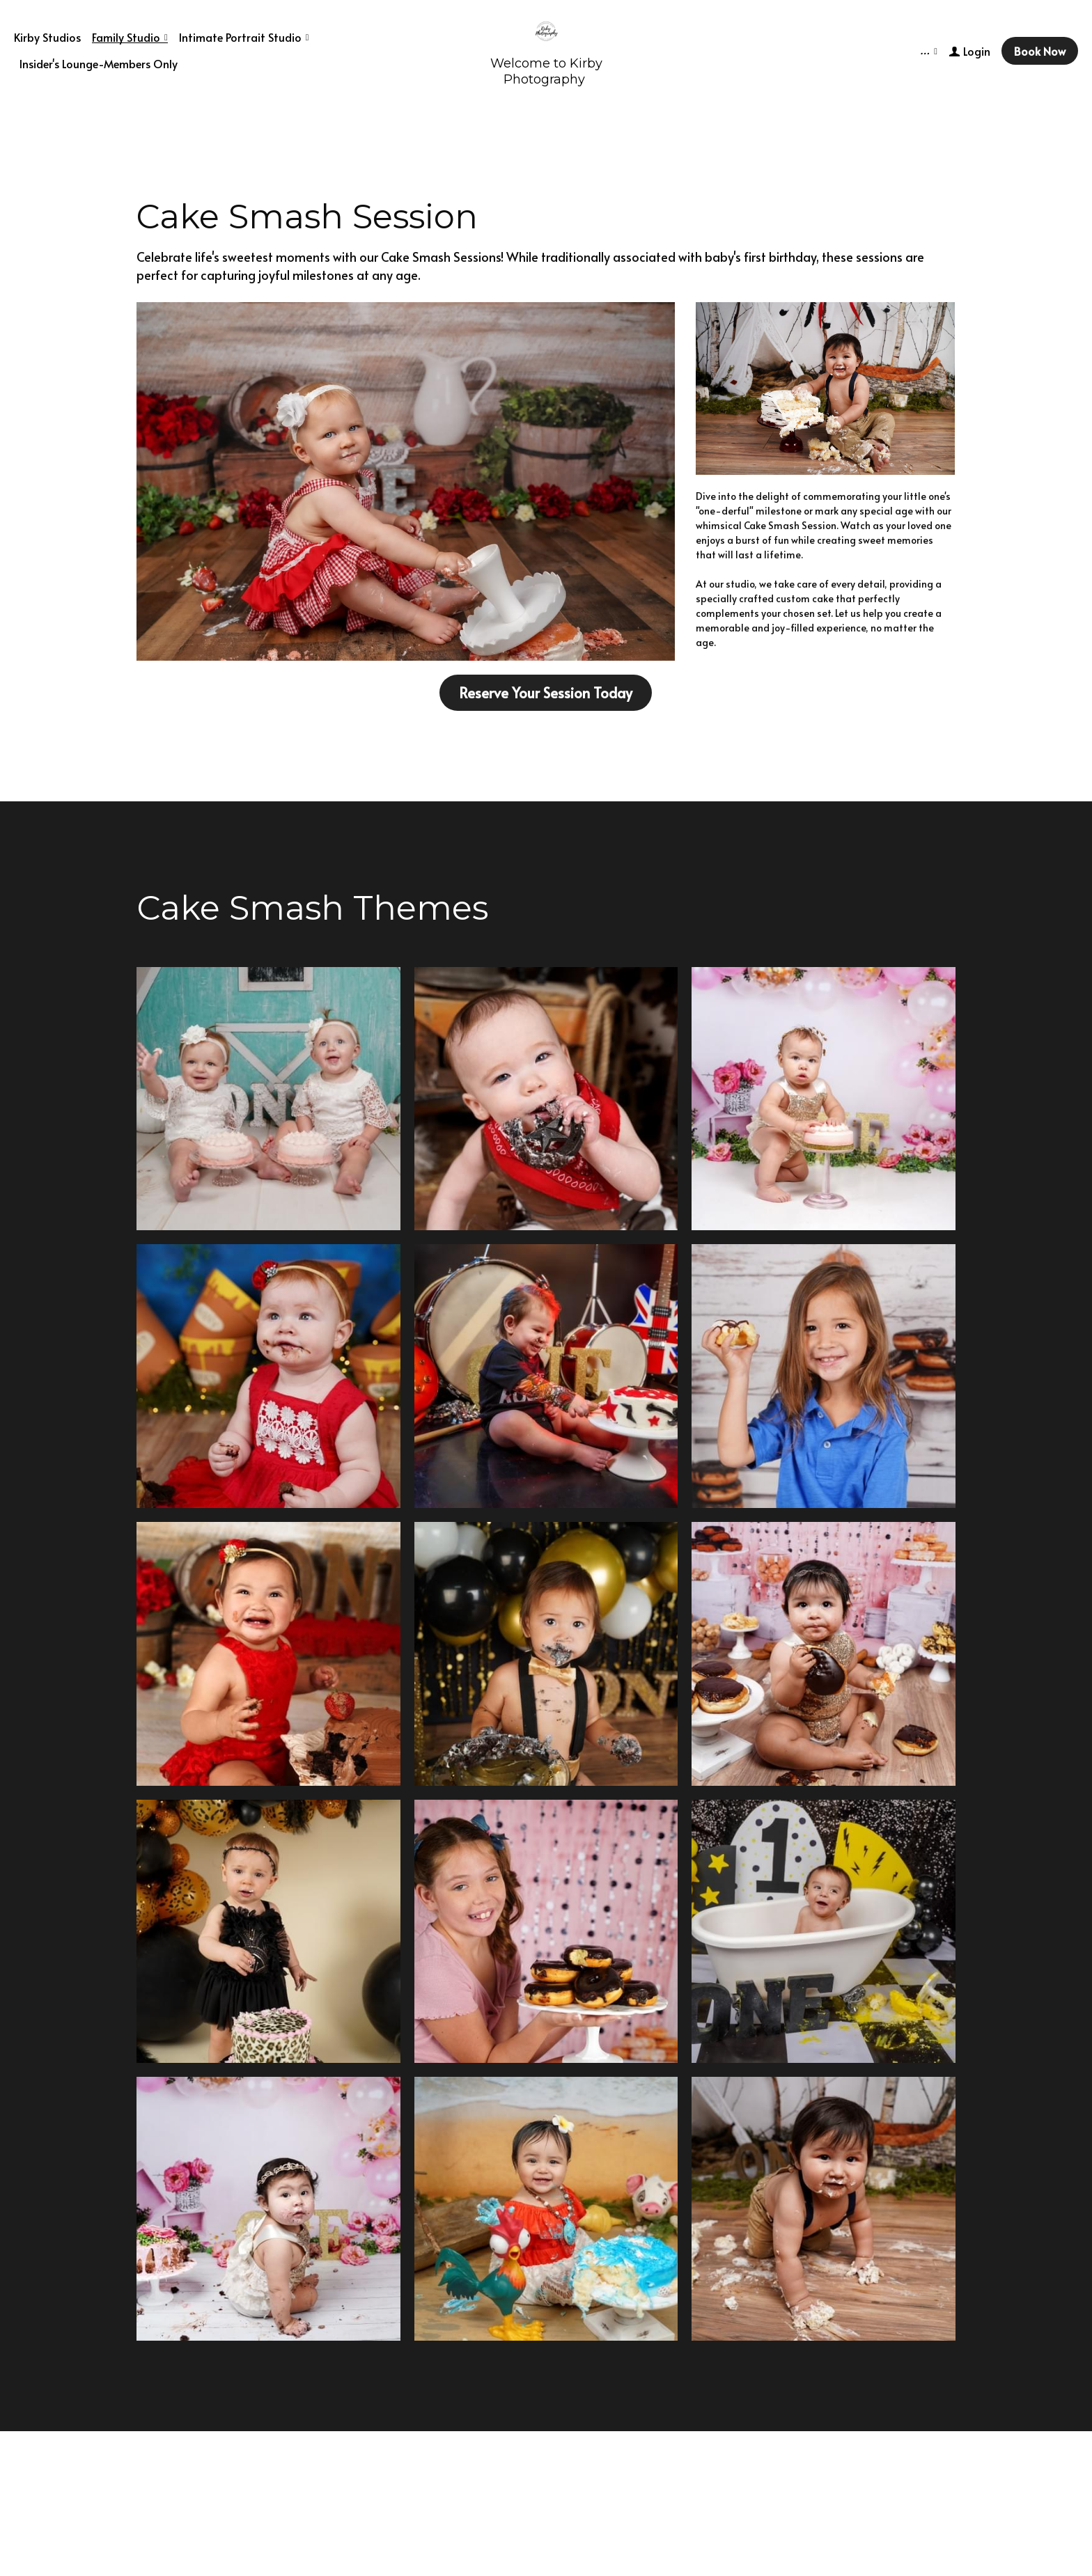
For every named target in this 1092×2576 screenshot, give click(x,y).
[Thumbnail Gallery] (268, 1099)
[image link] (406, 480)
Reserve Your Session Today (545, 692)
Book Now (1040, 50)
